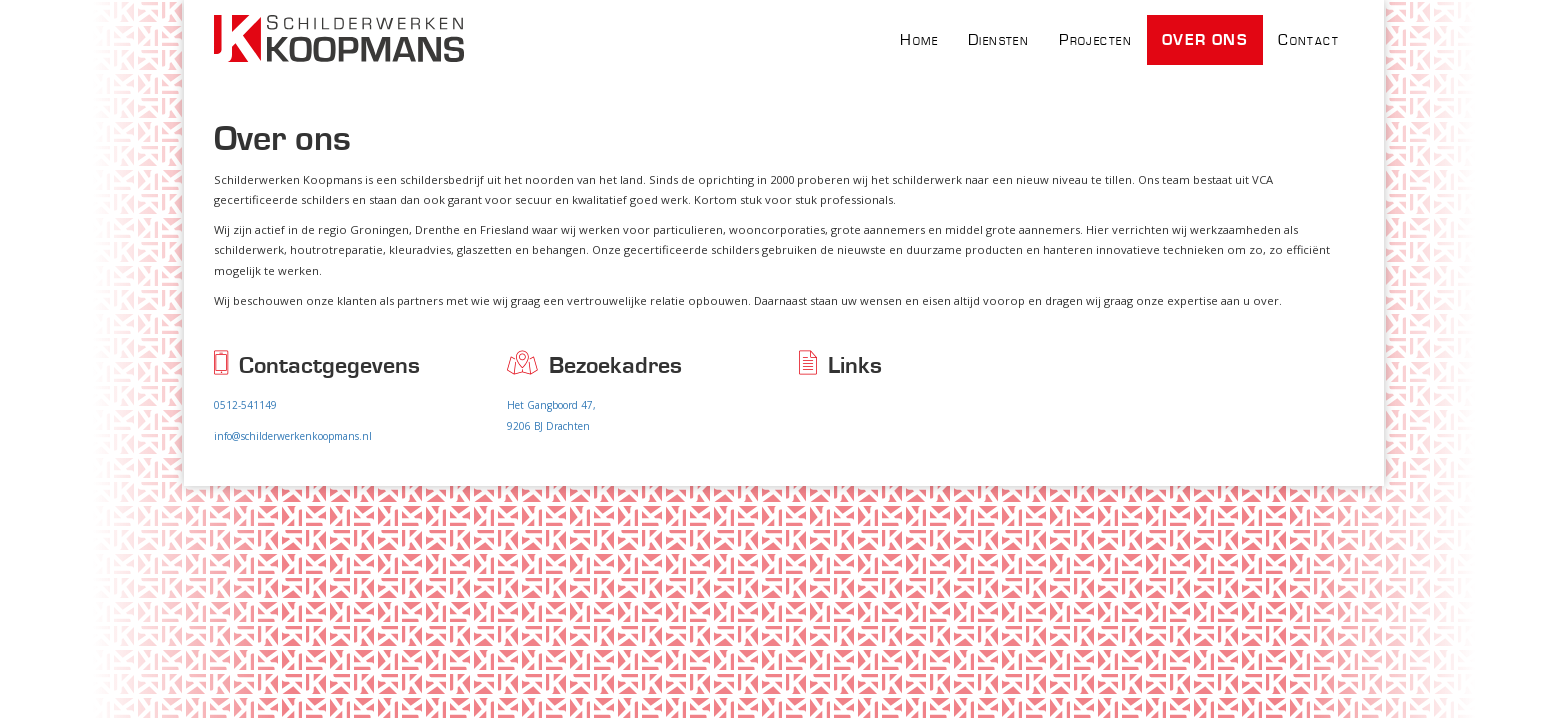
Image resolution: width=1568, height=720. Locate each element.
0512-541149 (245, 405)
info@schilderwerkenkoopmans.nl (293, 436)
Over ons (1205, 40)
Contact (1308, 40)
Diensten (998, 40)
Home (919, 40)
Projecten (1095, 40)
